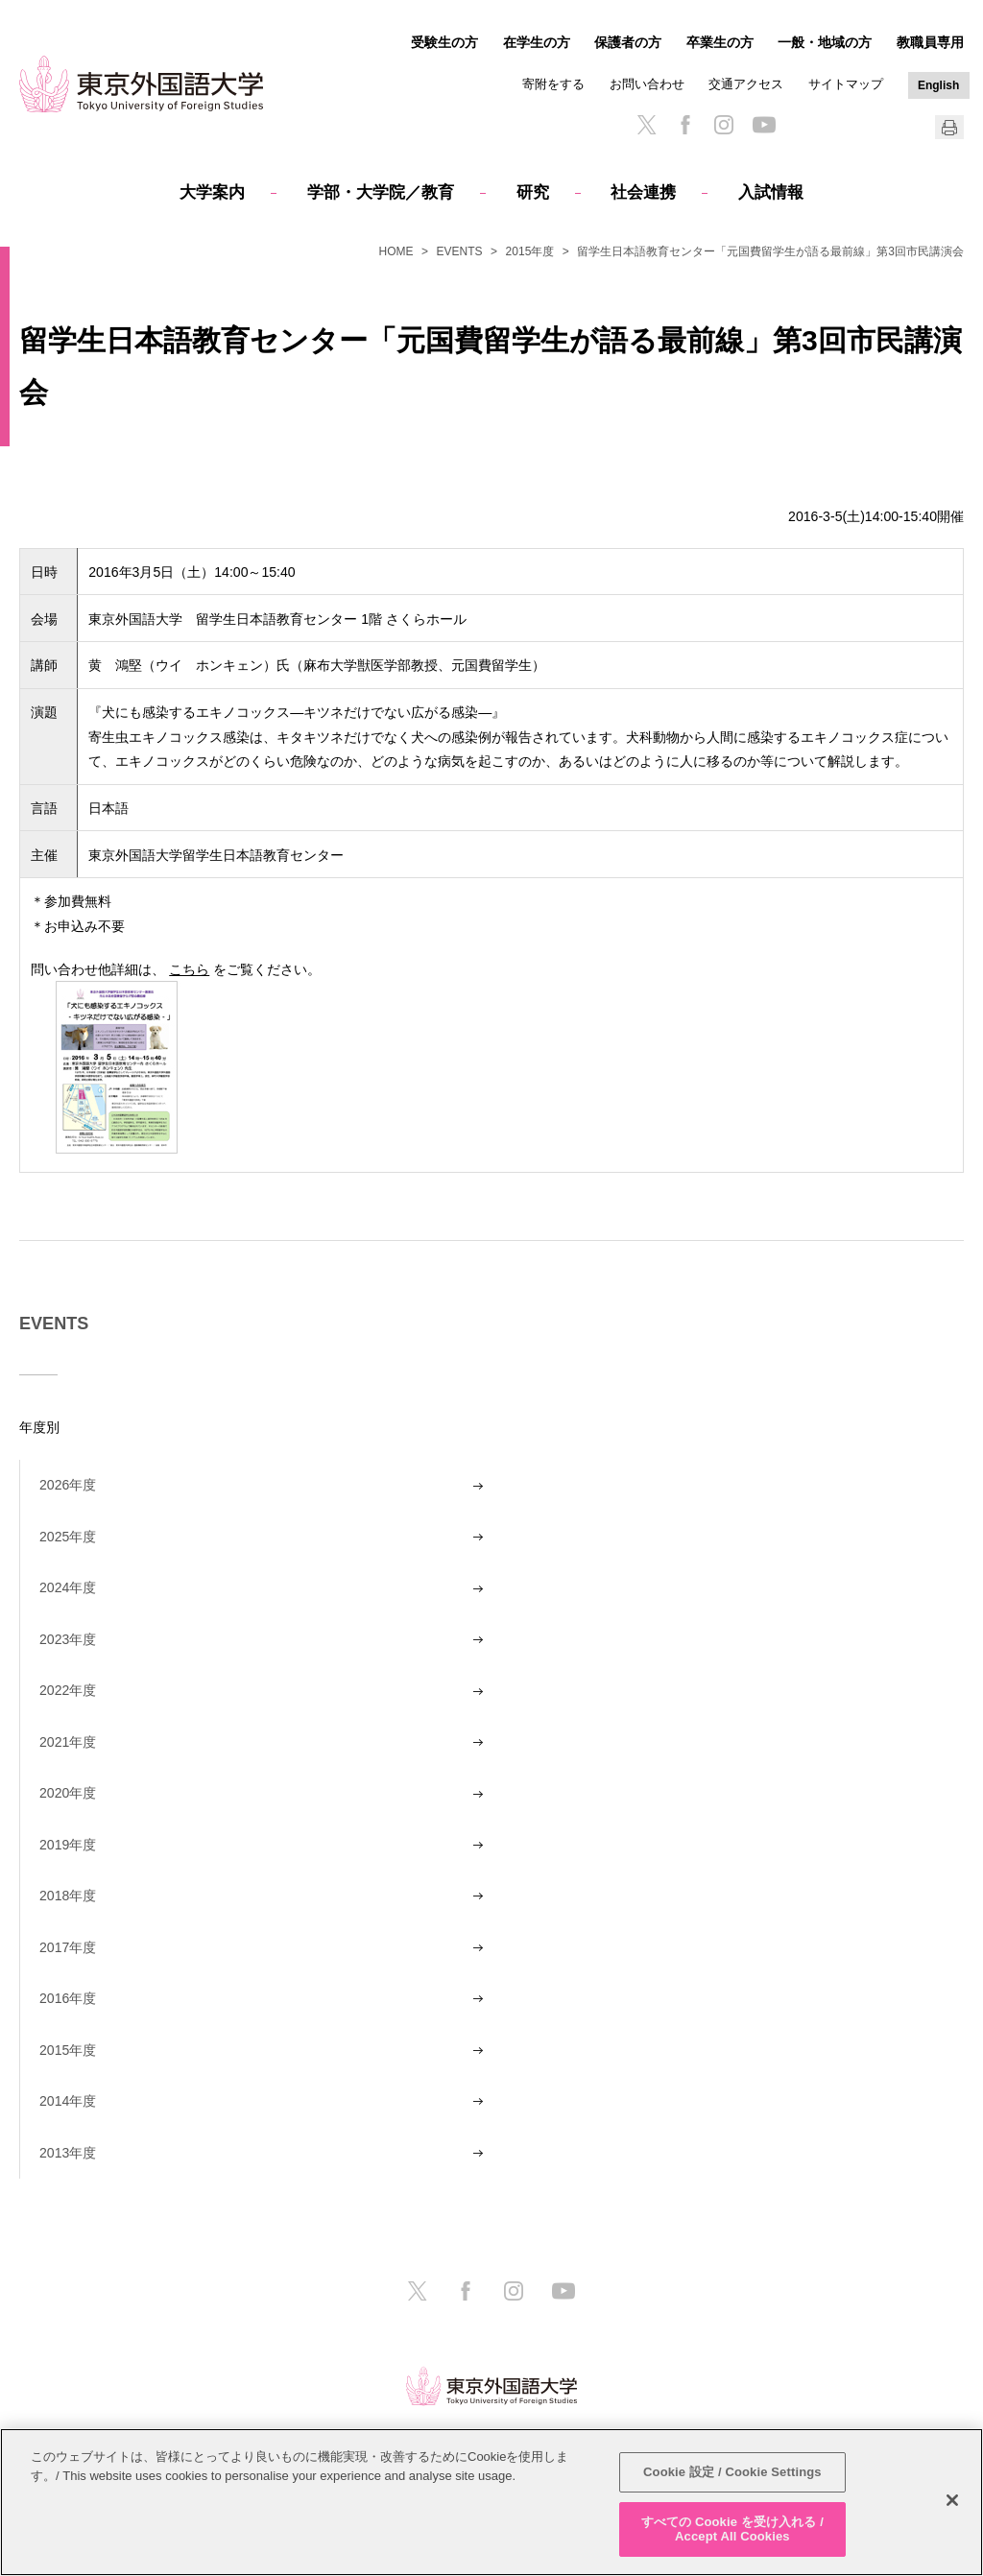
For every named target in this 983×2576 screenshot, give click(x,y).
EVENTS (460, 251)
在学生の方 (536, 42)
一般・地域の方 (825, 42)
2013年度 (67, 2152)
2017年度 (67, 1947)
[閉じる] (952, 2500)
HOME (396, 251)
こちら (189, 969)
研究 (532, 192)
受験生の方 (444, 42)
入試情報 (770, 192)
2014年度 (67, 2101)
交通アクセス (745, 84)
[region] (491, 2502)
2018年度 (67, 1895)
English (938, 85)
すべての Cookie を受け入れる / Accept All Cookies (732, 2529)
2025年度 (67, 1536)
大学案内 (212, 192)
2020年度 (67, 1793)
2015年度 (530, 251)
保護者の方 (627, 42)
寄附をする (553, 84)
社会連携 (643, 192)
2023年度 (67, 1639)
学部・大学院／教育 (380, 192)
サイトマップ (845, 84)
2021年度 (67, 1742)
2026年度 (67, 1484)
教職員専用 (930, 42)
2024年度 (67, 1587)
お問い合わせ (647, 84)
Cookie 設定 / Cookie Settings (732, 2472)
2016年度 (67, 1998)
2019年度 (67, 1844)
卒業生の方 (720, 42)
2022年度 (67, 1690)
